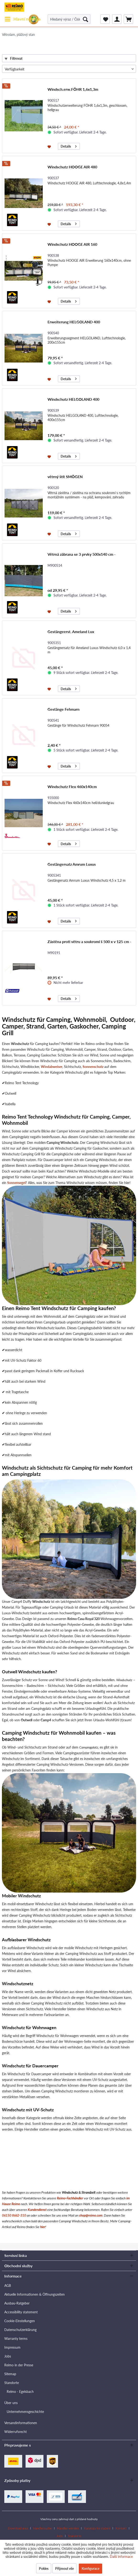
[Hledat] (85, 19)
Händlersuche (42, 2528)
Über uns (11, 2403)
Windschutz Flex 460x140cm (72, 786)
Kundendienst (37, 2210)
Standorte (11, 2383)
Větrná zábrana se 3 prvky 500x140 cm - (82, 554)
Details (69, 145)
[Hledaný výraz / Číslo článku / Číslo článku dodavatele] (69, 19)
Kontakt (121, 2528)
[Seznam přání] (105, 19)
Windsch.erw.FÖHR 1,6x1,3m (73, 89)
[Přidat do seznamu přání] (50, 146)
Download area (18, 2528)
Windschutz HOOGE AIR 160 (72, 244)
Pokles (43, 2568)
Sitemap (10, 2374)
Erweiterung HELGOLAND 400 (74, 322)
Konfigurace (90, 2568)
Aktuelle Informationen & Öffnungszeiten (34, 2294)
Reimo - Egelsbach (20, 2391)
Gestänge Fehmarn (64, 709)
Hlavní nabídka (23, 18)
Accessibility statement (21, 2312)
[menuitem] (22, 19)
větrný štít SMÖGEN (65, 476)
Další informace (121, 2557)
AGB (7, 2285)
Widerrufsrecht (15, 2432)
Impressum (12, 2347)
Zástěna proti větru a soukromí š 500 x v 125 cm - (89, 941)
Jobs (7, 2356)
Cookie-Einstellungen (19, 2321)
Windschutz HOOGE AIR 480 (72, 167)
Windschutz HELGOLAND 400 (73, 399)
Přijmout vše (64, 2568)
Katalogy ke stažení (97, 2528)
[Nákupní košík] (128, 19)
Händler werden (68, 2528)
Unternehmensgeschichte (25, 2412)
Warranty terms (15, 2338)
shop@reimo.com (90, 2215)
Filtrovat (13, 58)
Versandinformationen (20, 2423)
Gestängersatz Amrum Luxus (72, 864)
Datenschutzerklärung (20, 2330)
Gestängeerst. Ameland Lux (71, 631)
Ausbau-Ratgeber (17, 2303)
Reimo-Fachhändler (70, 2198)
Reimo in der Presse (18, 2365)
